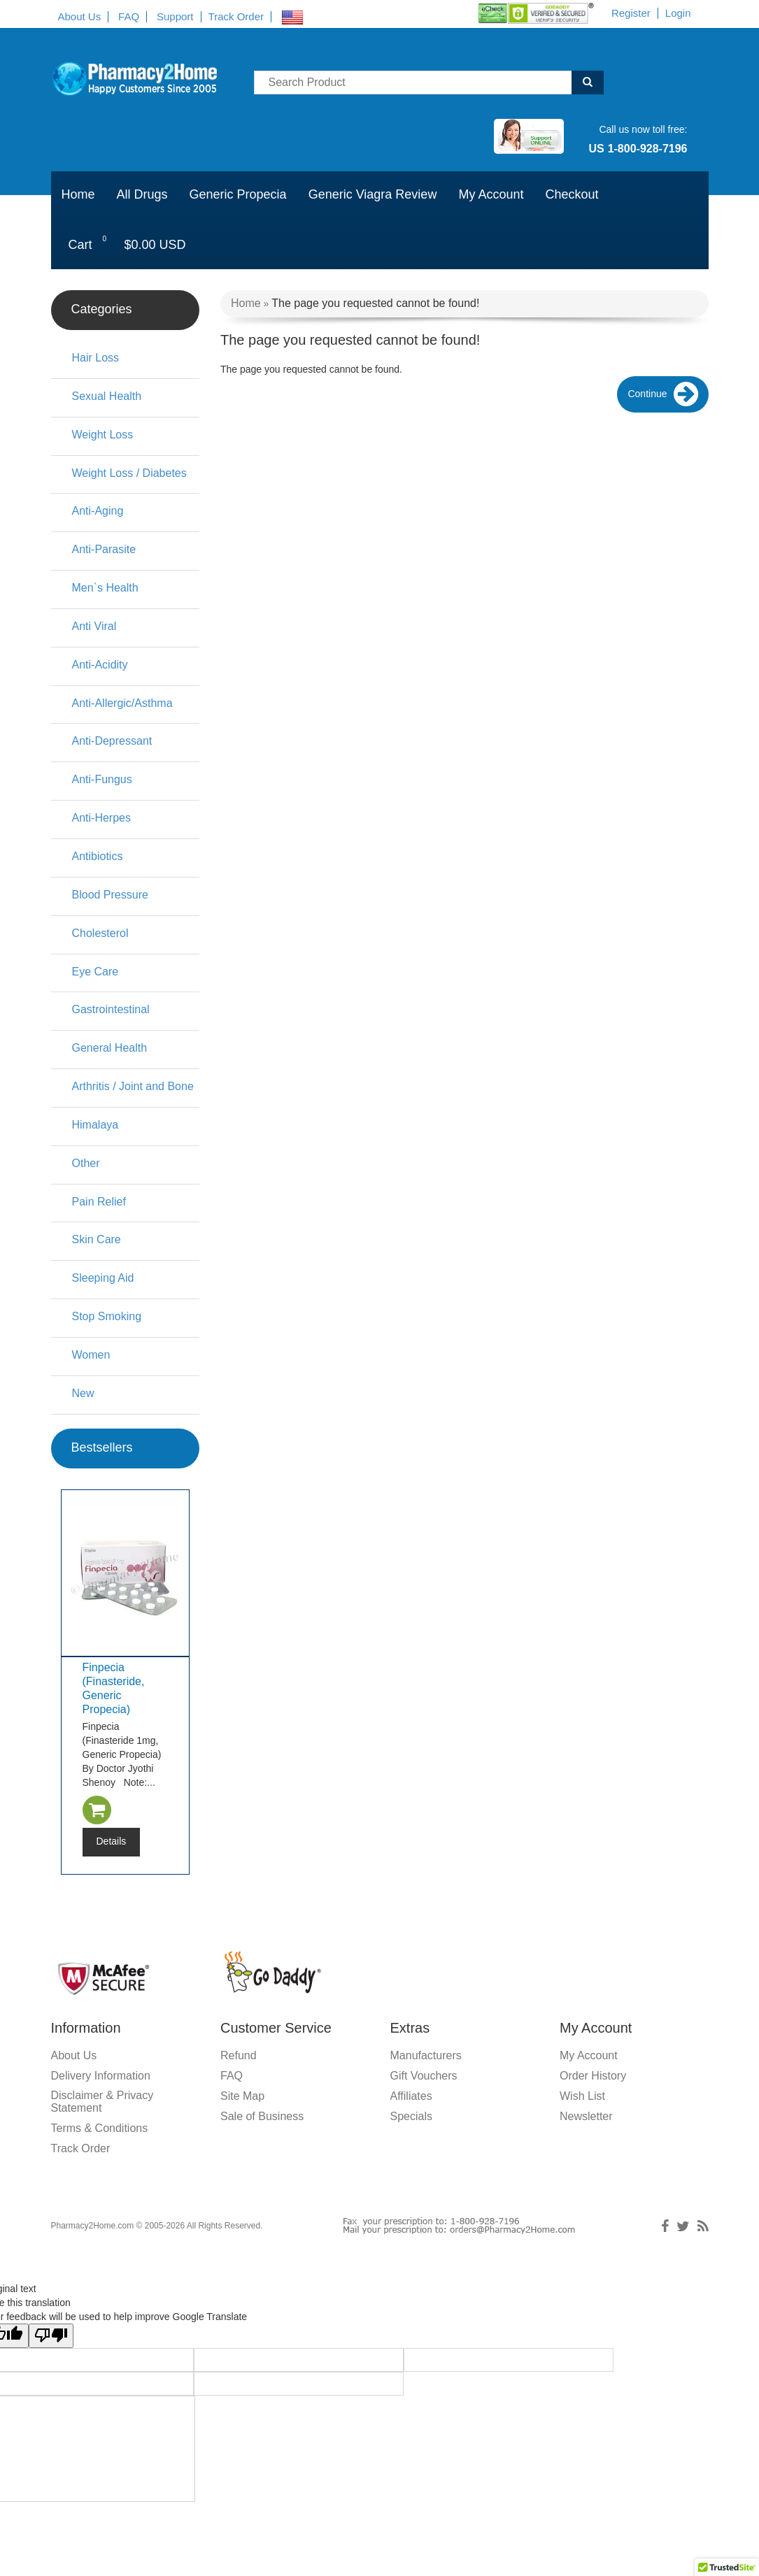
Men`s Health (105, 588)
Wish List (582, 2096)
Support (175, 16)
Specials (411, 2116)
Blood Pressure (110, 895)
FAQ (128, 16)
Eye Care (95, 972)
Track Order (236, 16)
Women (91, 1355)
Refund (238, 2055)
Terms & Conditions (99, 2128)
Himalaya (95, 1125)
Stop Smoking (107, 1316)
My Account (490, 194)
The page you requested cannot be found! (375, 303)
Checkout (571, 194)
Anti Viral (94, 626)
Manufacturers (426, 2055)
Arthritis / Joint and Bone (133, 1086)
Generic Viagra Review (372, 194)
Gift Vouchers (423, 2076)
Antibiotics (97, 856)
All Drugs (142, 194)
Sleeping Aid (103, 1278)
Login (678, 13)
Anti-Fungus (102, 779)
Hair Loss (96, 358)
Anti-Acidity (100, 665)
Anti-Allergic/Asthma (122, 703)
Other (86, 1163)
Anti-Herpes (101, 818)
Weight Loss (103, 435)
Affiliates (411, 2096)
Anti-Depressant (112, 741)
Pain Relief (99, 1202)
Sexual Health (107, 396)
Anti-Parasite (104, 549)
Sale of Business (262, 2116)
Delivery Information (100, 2076)
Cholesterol (100, 933)
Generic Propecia (238, 194)
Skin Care (96, 1239)
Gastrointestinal (111, 1009)
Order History (593, 2076)
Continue (662, 394)
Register (631, 13)
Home (78, 194)
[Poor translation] (51, 2336)
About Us (79, 16)
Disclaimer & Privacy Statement (102, 2101)
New (83, 1393)
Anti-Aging (98, 511)
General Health (110, 1048)
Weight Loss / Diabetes (129, 473)
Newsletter (586, 2116)
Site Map (242, 2096)
